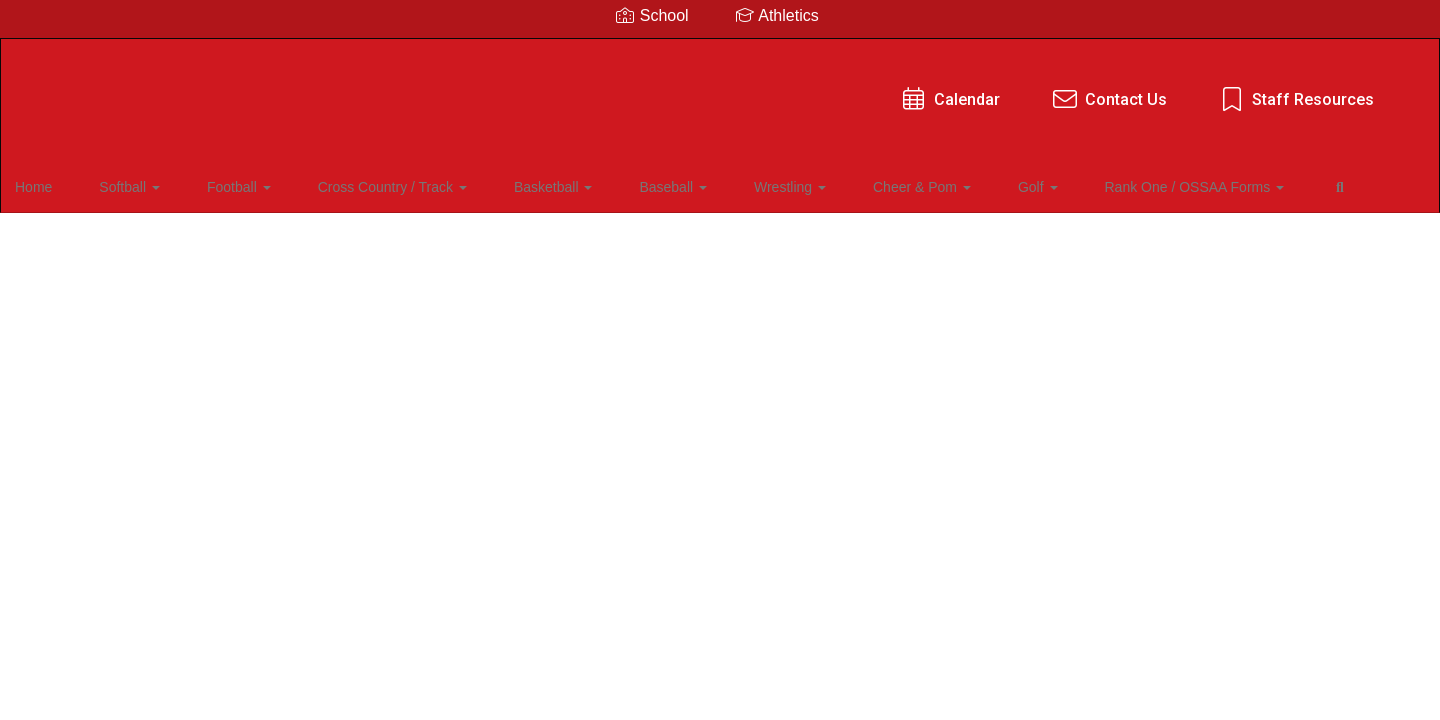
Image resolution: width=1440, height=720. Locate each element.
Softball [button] (143, 184)
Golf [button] (933, 184)
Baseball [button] (619, 184)
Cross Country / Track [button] (372, 184)
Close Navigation (99, 242)
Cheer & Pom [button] (834, 184)
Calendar (585, 89)
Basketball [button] (516, 184)
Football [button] (236, 184)
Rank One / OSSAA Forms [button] (1073, 184)
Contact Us (744, 89)
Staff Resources (931, 89)
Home (64, 184)
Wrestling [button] (719, 184)
